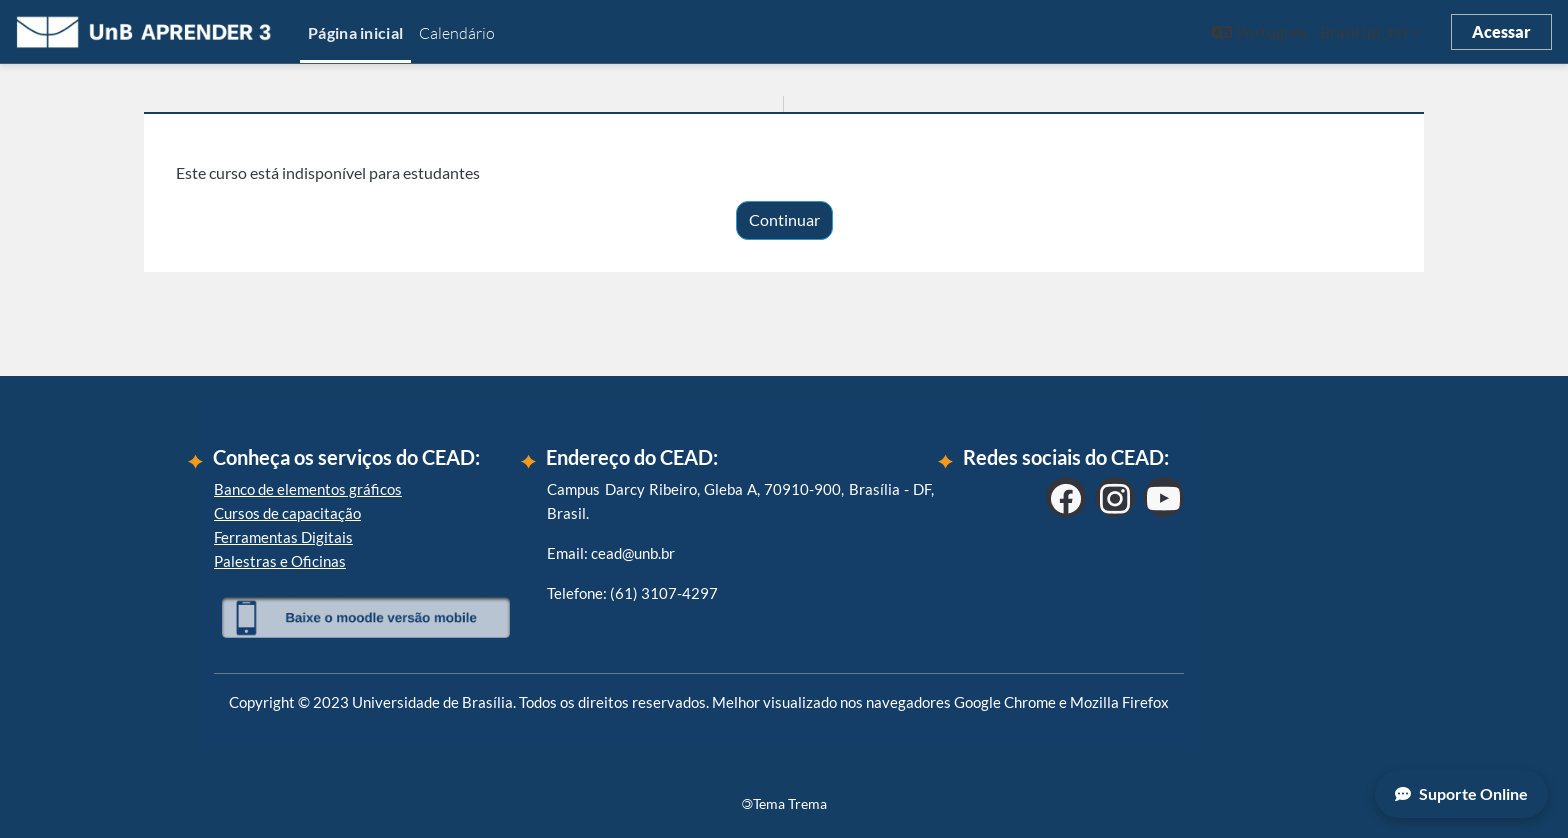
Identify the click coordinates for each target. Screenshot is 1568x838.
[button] (1316, 32)
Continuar (784, 219)
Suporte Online (1461, 793)
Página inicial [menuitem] (355, 32)
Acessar (1501, 31)
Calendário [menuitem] (457, 33)
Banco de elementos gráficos (308, 489)
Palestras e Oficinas (280, 561)
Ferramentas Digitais (283, 537)
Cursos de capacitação (287, 513)
